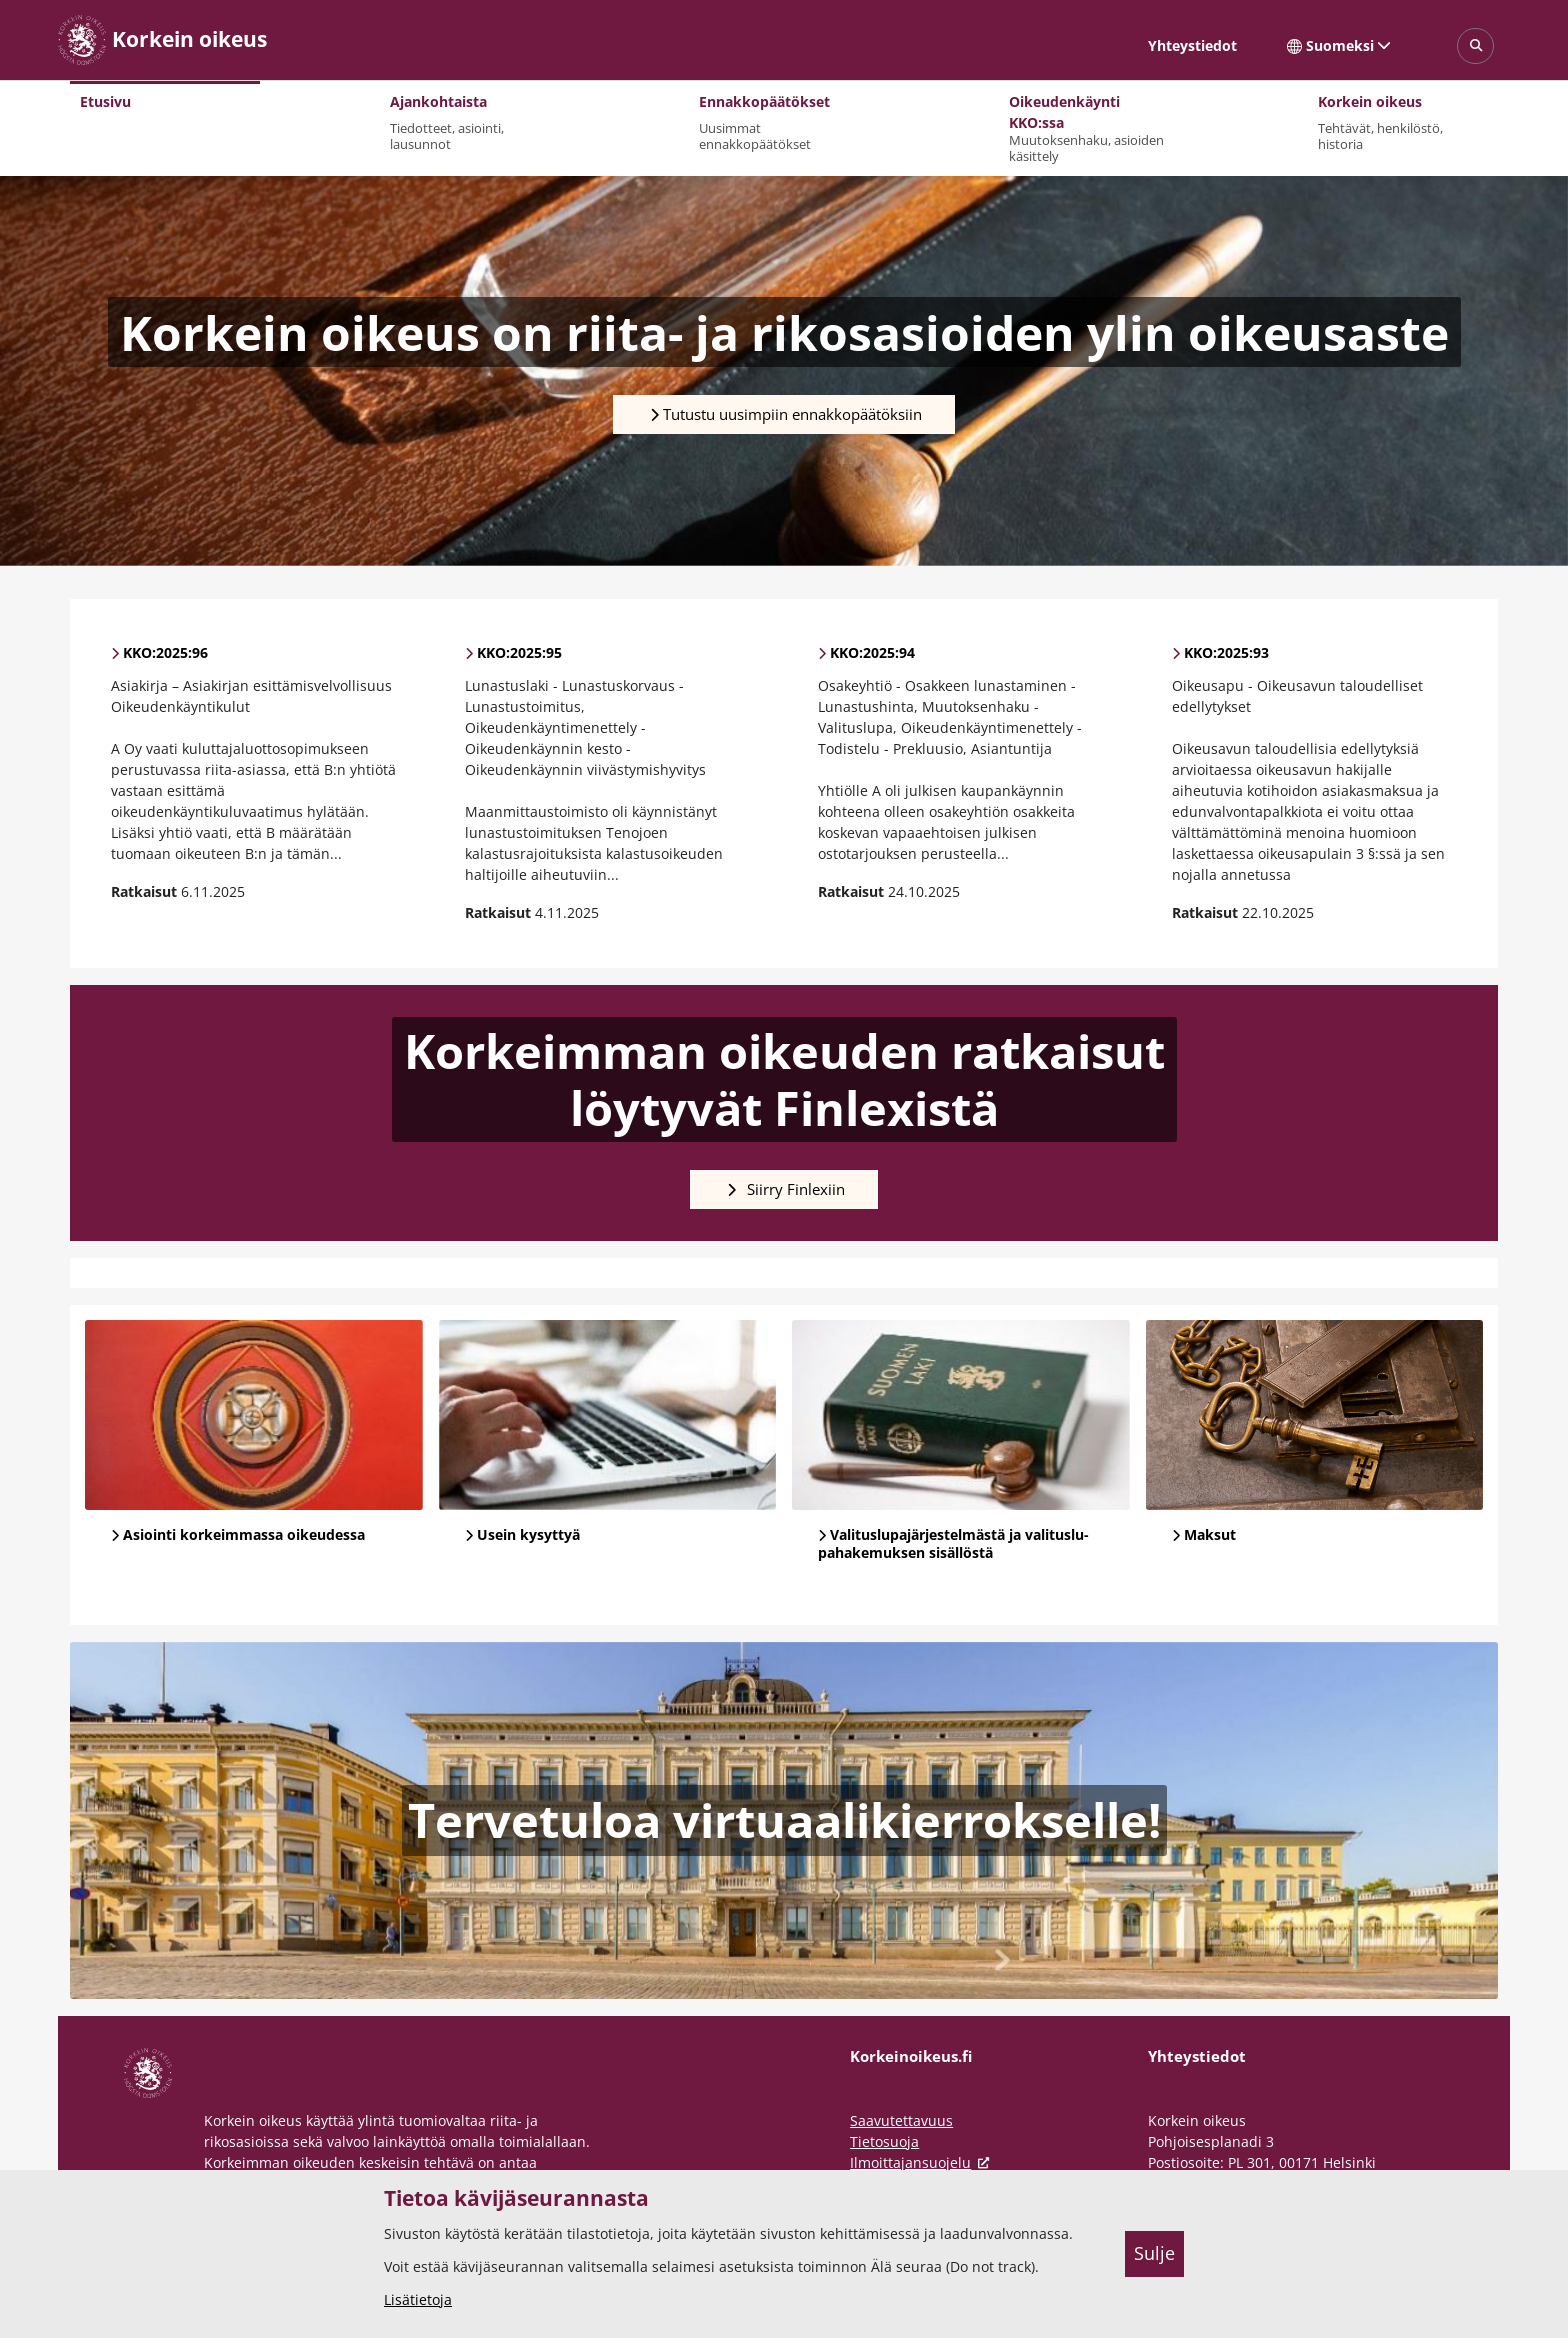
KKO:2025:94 (872, 652)
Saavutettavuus (901, 2120)
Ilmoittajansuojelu (923, 2162)
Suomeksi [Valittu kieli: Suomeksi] (1339, 45)
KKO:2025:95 (519, 652)
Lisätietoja (418, 2299)
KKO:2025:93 (1226, 652)
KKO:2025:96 (165, 652)
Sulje (1154, 2253)
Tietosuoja (884, 2141)
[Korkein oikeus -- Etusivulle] (162, 40)
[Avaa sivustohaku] (1475, 46)
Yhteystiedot (1192, 45)
